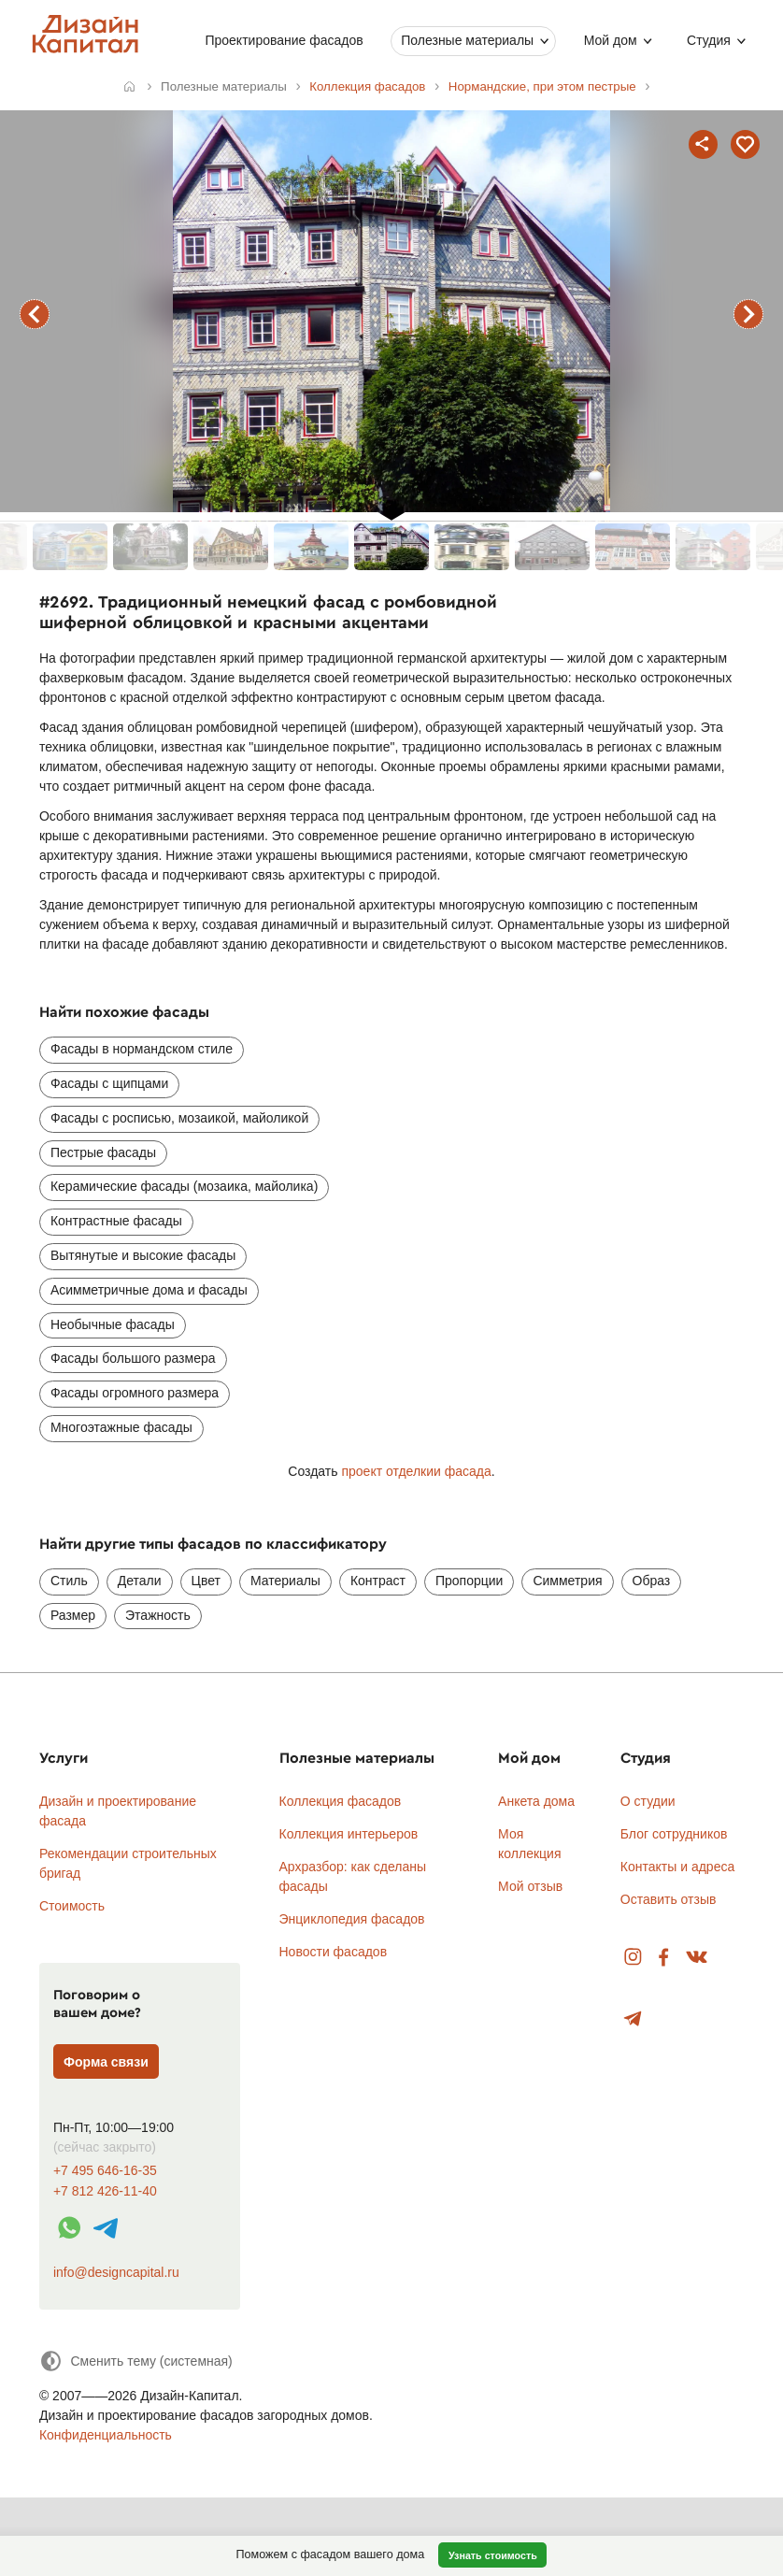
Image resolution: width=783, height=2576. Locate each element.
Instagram (633, 1957)
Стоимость (72, 1905)
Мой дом (609, 40)
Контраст (378, 1580)
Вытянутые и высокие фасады (142, 1255)
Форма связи (106, 2061)
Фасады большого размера (133, 1358)
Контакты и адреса (677, 1866)
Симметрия (567, 1580)
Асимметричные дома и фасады (149, 1289)
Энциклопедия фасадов (352, 1918)
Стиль (69, 1580)
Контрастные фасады (116, 1220)
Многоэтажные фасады (121, 1427)
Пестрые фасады (103, 1152)
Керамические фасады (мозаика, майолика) (184, 1186)
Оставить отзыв (668, 1899)
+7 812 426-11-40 (105, 2191)
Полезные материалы (467, 40)
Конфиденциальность (105, 2434)
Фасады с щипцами (109, 1083)
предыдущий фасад (34, 314)
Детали (140, 1580)
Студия (709, 40)
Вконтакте (697, 1957)
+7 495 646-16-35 (105, 2171)
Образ (652, 1580)
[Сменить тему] (136, 2360)
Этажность (158, 1615)
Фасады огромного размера (134, 1392)
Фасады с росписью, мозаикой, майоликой (179, 1117)
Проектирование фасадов (284, 40)
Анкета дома (536, 1801)
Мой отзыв (530, 1886)
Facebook (663, 1957)
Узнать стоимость (492, 2555)
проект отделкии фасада (416, 1471)
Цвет (206, 1580)
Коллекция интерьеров (349, 1833)
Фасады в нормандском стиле (141, 1048)
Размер (72, 1615)
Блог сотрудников (674, 1833)
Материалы (285, 1580)
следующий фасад (748, 314)
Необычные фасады (112, 1324)
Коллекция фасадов (340, 1801)
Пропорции (469, 1580)
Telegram (633, 2019)
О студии (648, 1801)
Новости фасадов (333, 1951)
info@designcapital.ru (116, 2272)
